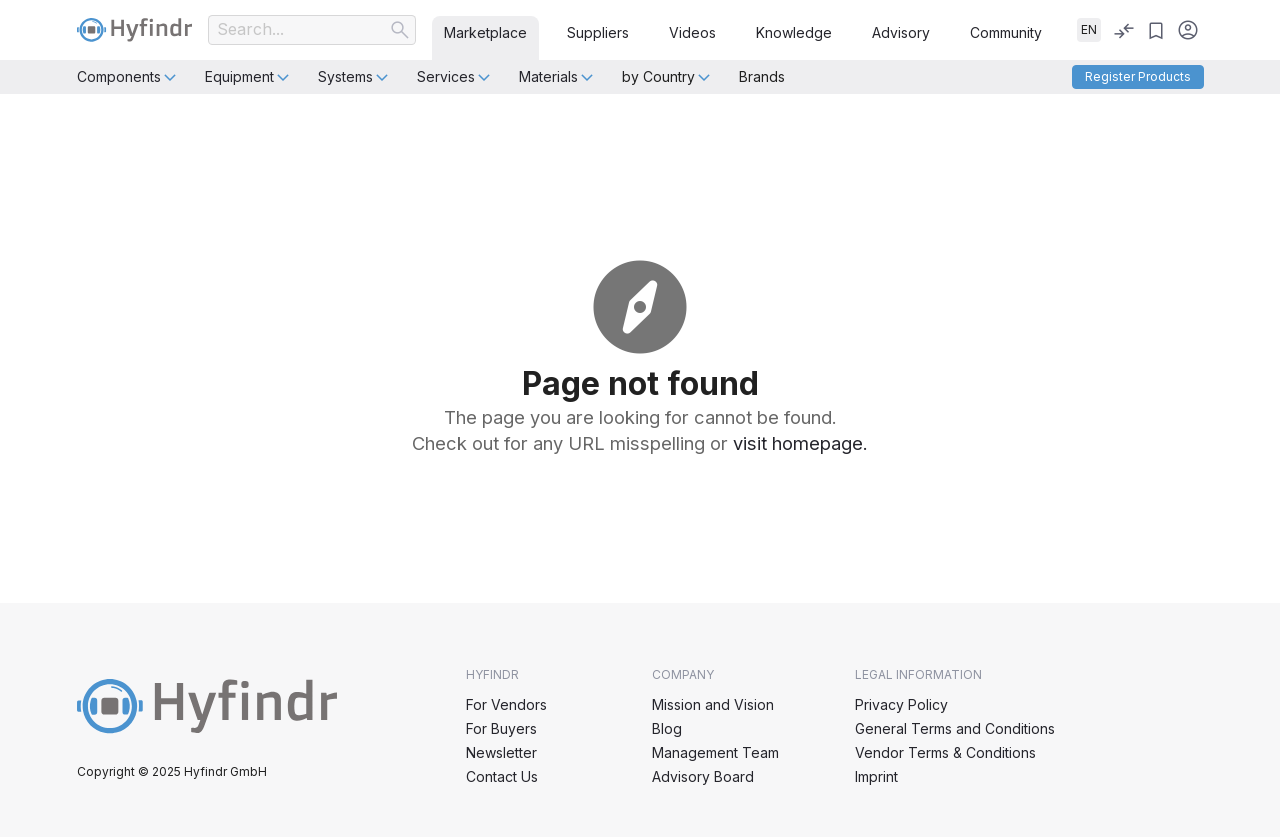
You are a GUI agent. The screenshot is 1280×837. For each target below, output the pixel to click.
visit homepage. (800, 443)
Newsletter (501, 752)
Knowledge (794, 32)
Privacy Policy (901, 704)
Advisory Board (703, 776)
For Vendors (506, 704)
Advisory (901, 32)
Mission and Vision (713, 704)
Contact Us (502, 776)
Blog (667, 728)
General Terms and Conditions (955, 728)
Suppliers (598, 32)
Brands (762, 76)
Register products (1138, 76)
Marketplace (485, 32)
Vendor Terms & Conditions (945, 752)
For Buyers (501, 728)
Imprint (876, 776)
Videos (692, 32)
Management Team (715, 752)
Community (1006, 32)
